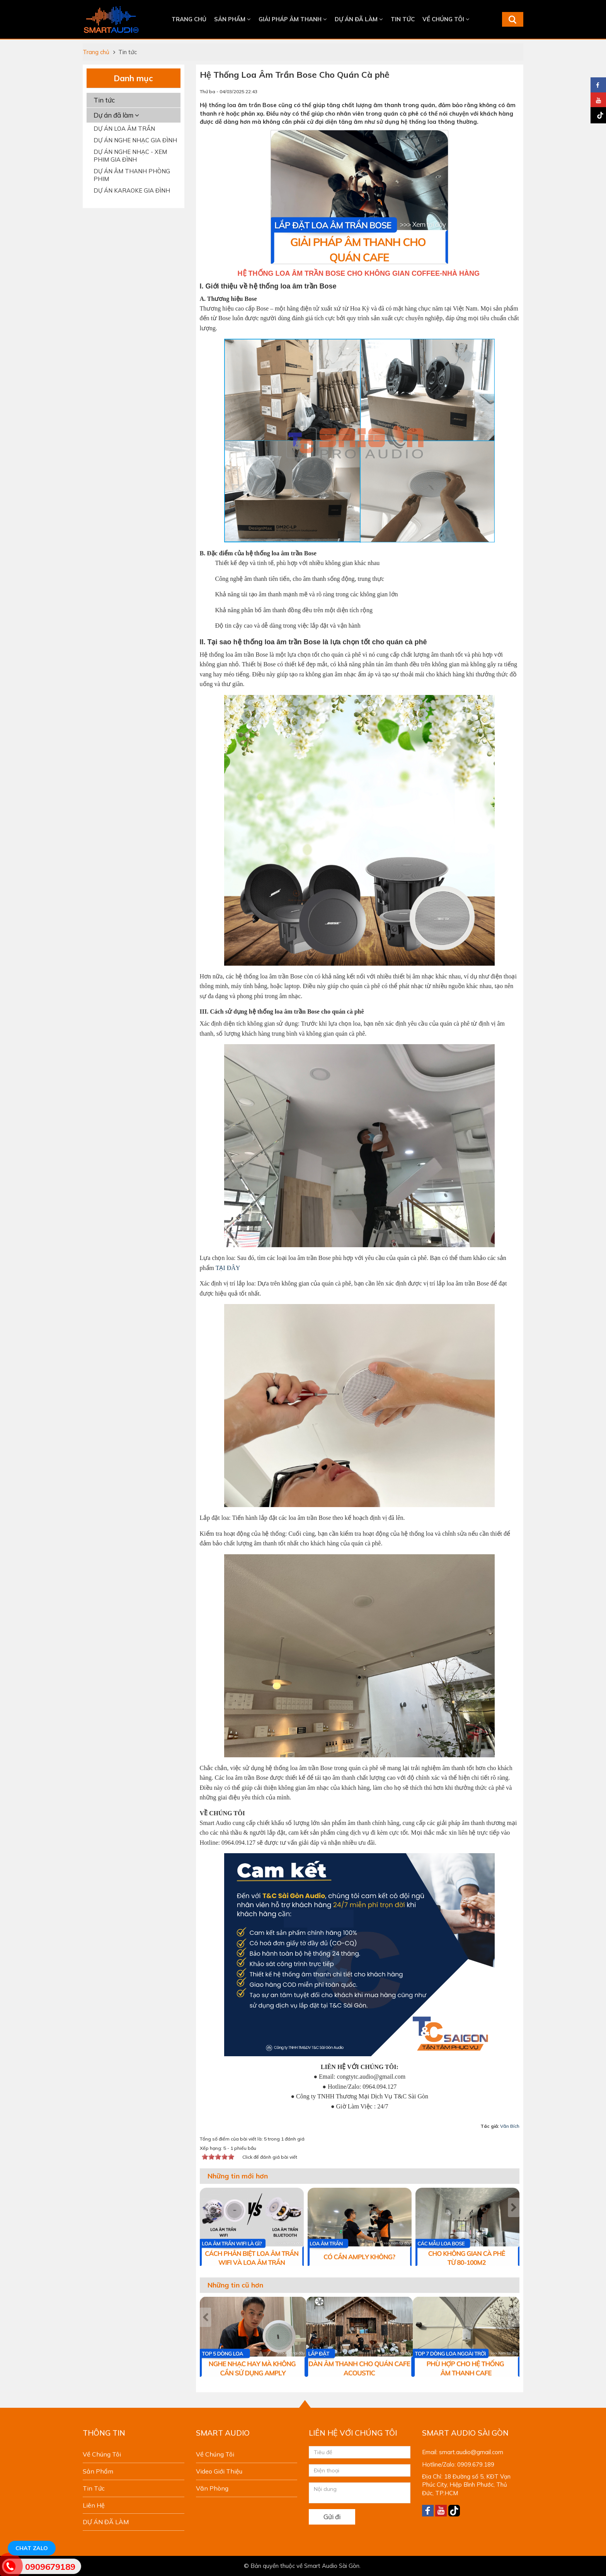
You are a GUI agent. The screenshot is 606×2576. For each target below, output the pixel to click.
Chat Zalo (31, 2548)
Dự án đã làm (116, 115)
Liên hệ (94, 2505)
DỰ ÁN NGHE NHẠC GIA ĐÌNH (135, 140)
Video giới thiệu (219, 2471)
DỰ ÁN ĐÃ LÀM (359, 19)
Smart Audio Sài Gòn (331, 2565)
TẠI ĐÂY (228, 1268)
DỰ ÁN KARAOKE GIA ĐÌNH (132, 190)
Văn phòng (212, 2488)
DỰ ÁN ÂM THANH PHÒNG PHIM (132, 175)
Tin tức (403, 19)
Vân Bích (509, 2126)
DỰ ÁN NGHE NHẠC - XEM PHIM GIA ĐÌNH (130, 155)
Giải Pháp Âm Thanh (293, 19)
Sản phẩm (232, 19)
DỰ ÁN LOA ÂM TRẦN (124, 128)
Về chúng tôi (446, 19)
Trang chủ (189, 19)
